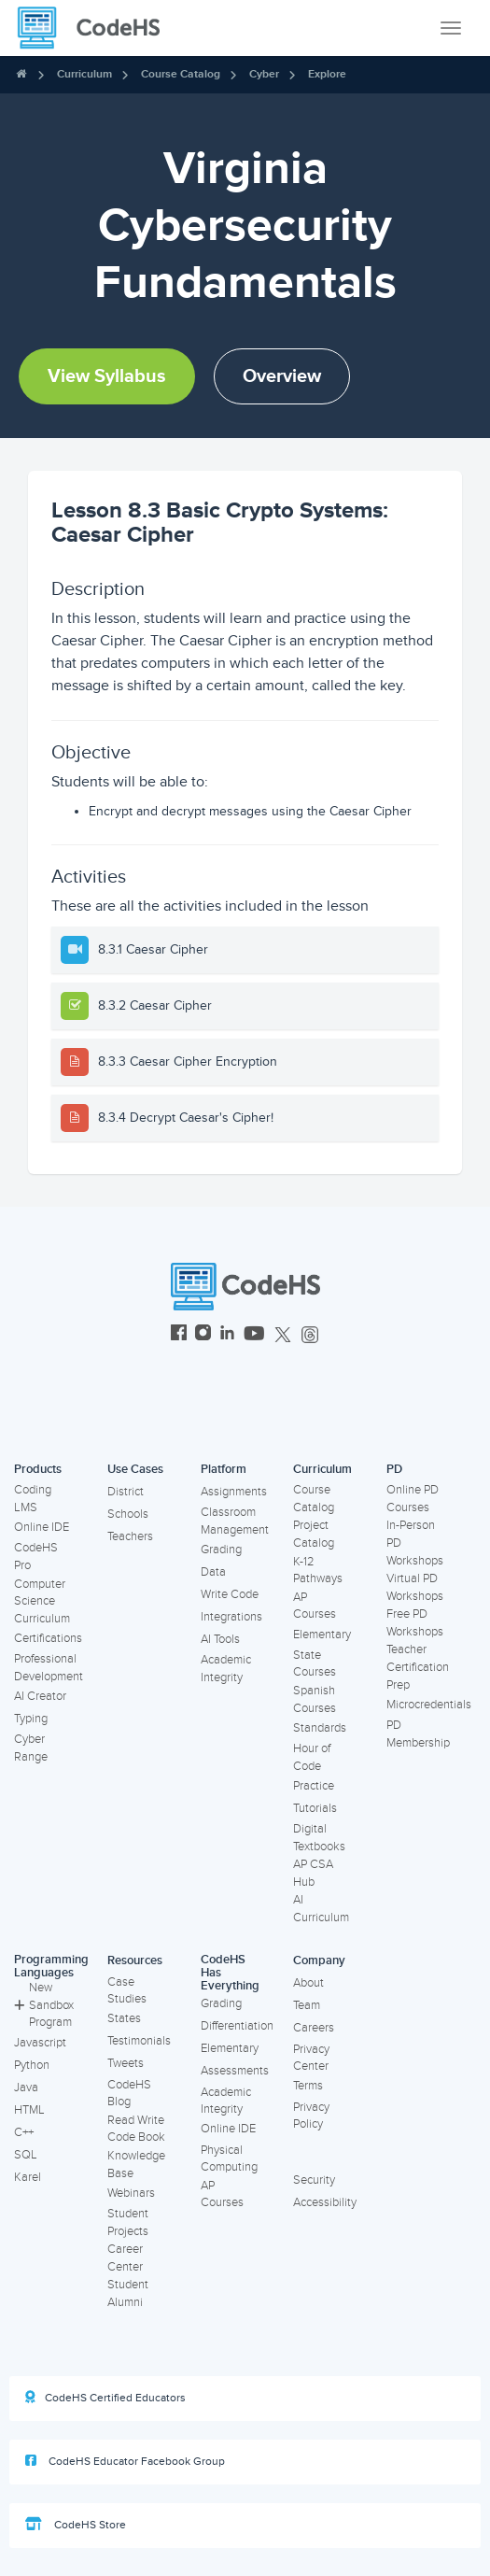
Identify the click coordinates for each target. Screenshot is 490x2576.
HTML (29, 2109)
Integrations (231, 1616)
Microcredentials (428, 1704)
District (125, 1491)
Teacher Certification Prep (417, 1666)
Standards (319, 1727)
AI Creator (40, 1696)
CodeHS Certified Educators (105, 2397)
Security (314, 2180)
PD (394, 1469)
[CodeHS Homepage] (96, 28)
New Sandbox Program (44, 2005)
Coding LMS (32, 1498)
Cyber (264, 74)
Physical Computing (229, 2159)
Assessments (235, 2070)
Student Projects (127, 2222)
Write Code (230, 1594)
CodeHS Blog (129, 2093)
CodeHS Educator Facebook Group (125, 2461)
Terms (308, 2085)
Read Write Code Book (136, 2129)
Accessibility (325, 2202)
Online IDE (41, 1527)
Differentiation (237, 2025)
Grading (221, 1549)
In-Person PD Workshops (414, 1542)
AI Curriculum (321, 1908)
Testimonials (139, 2040)
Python (31, 2065)
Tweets (125, 2063)
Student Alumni (127, 2293)
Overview (282, 376)
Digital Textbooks (319, 1837)
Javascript (40, 2042)
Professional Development (48, 1667)
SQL (25, 2154)
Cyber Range (31, 1748)
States (124, 2018)
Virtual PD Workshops (414, 1587)
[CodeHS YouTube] (254, 1335)
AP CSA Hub (313, 1873)
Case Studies (127, 1990)
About (308, 1982)
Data (213, 1571)
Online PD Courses (412, 1498)
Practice (313, 1785)
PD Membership (418, 1734)
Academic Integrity (226, 1668)
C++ (24, 2132)
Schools (127, 1514)
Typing (31, 1718)
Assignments (234, 1491)
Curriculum (84, 74)
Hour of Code (311, 1757)
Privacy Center (311, 2058)
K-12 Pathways (318, 1570)
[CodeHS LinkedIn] (227, 1335)
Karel (27, 2177)
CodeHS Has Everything (230, 1973)
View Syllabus (107, 376)
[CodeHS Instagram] (203, 1335)
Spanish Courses (314, 1699)
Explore (327, 74)
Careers (313, 2027)
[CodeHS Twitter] (282, 1335)
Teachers (130, 1536)
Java (26, 2087)
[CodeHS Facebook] (179, 1335)
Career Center (125, 2258)
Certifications (48, 1638)
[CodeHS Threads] (310, 1335)
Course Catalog (180, 74)
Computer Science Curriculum (42, 1601)
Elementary (322, 1634)
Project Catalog (313, 1534)
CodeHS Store (75, 2524)
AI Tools (220, 1639)
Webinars (131, 2193)
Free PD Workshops (414, 1622)
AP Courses (314, 1606)
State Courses (314, 1664)
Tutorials (315, 1808)
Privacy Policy (311, 2116)
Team (306, 2005)
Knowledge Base (136, 2164)
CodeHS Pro (36, 1556)
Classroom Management (235, 1521)
